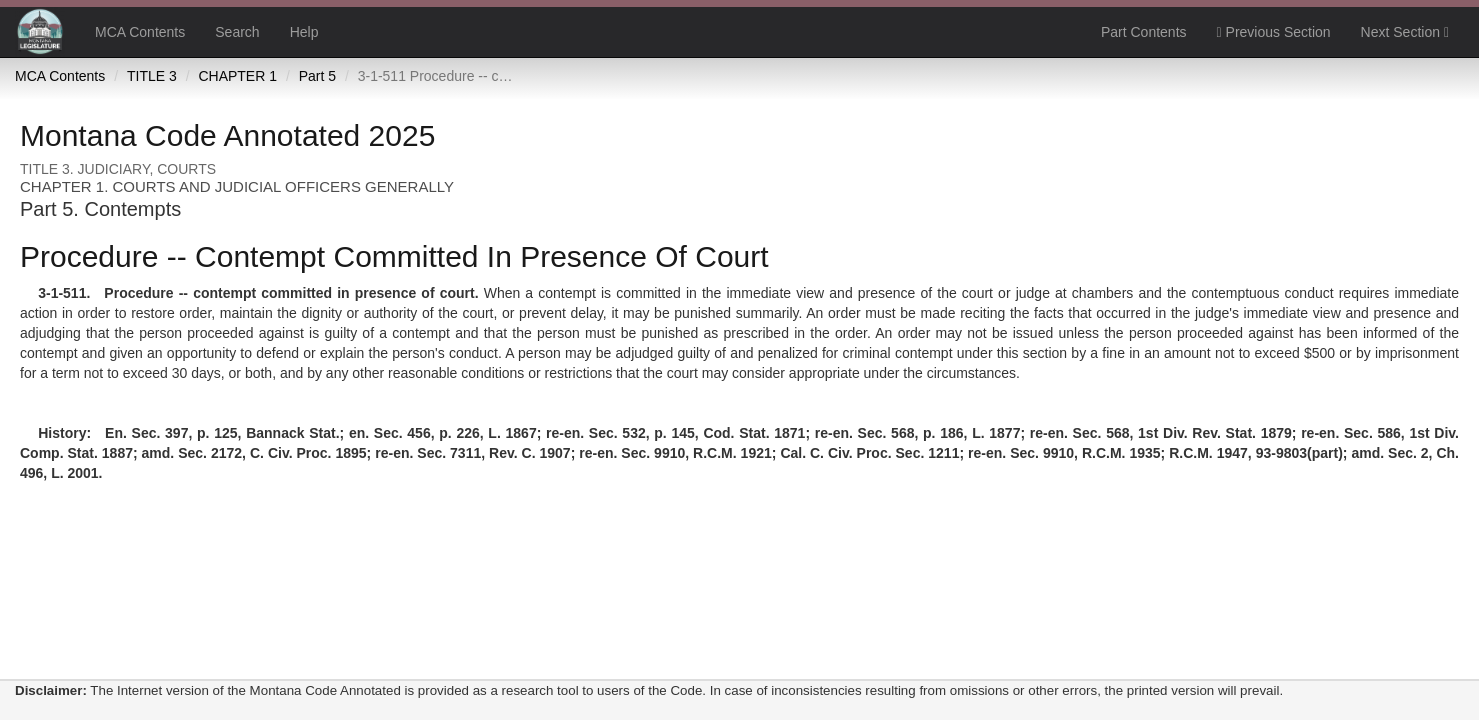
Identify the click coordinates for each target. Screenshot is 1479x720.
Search (237, 32)
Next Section (1405, 32)
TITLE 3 (152, 76)
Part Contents (1144, 32)
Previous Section (1274, 32)
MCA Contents (140, 32)
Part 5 (317, 76)
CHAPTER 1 (237, 76)
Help (304, 32)
